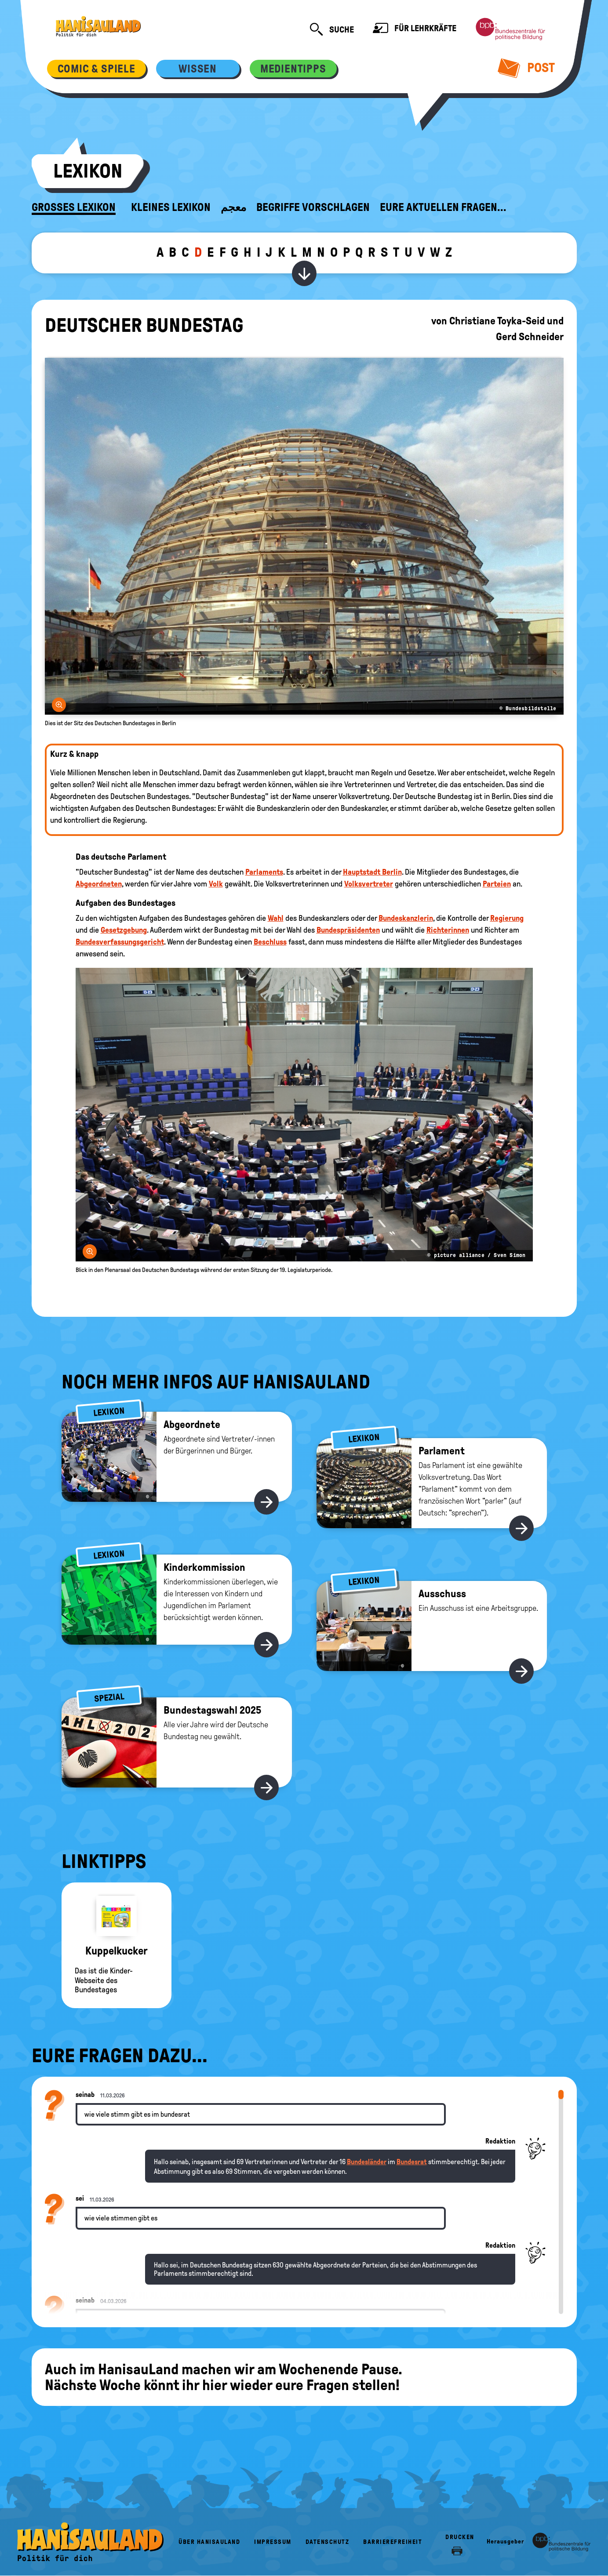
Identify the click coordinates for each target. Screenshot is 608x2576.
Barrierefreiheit (392, 2542)
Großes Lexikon (74, 207)
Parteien (497, 883)
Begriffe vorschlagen (313, 207)
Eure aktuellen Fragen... (443, 207)
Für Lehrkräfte (414, 29)
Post (526, 68)
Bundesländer (366, 2161)
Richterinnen (447, 930)
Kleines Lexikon (171, 207)
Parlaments (264, 872)
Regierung (507, 918)
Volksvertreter (368, 883)
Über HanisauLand (209, 2542)
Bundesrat (412, 2161)
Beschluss (270, 941)
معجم (233, 207)
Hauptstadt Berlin (372, 872)
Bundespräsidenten (348, 930)
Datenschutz (328, 2542)
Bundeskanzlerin (406, 918)
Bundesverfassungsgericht (120, 941)
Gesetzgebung (124, 930)
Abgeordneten (99, 883)
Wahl (276, 918)
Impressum (272, 2542)
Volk (216, 883)
